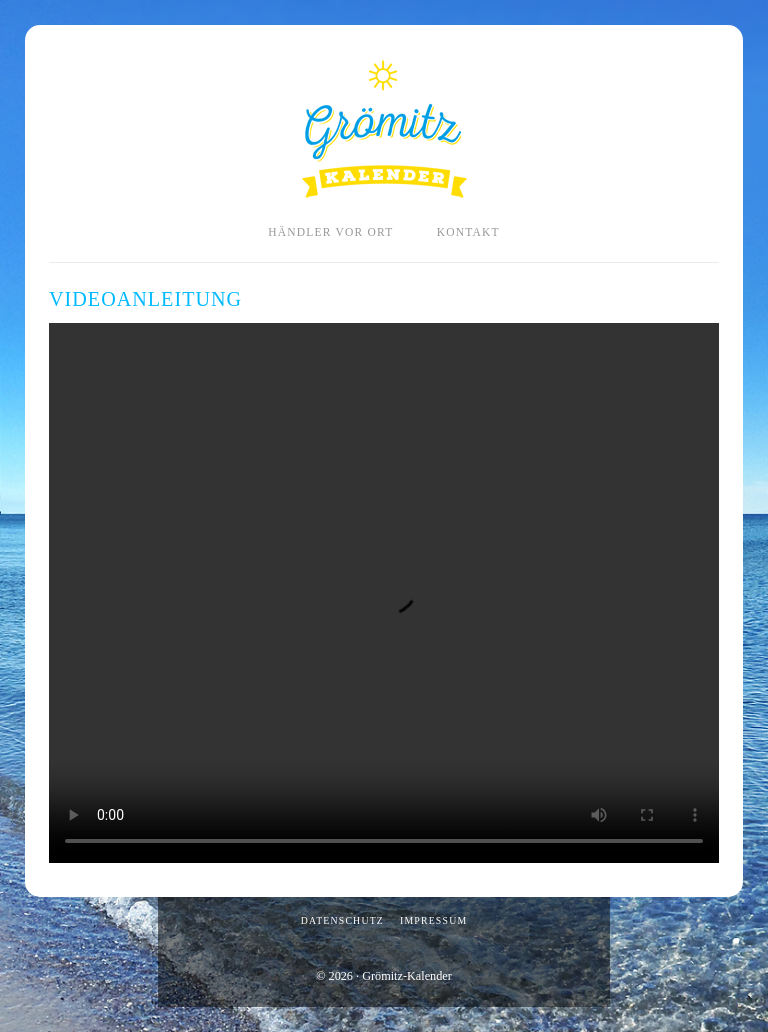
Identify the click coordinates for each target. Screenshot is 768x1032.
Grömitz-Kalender (384, 129)
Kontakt (468, 232)
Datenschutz (342, 920)
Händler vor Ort (330, 232)
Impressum (433, 920)
